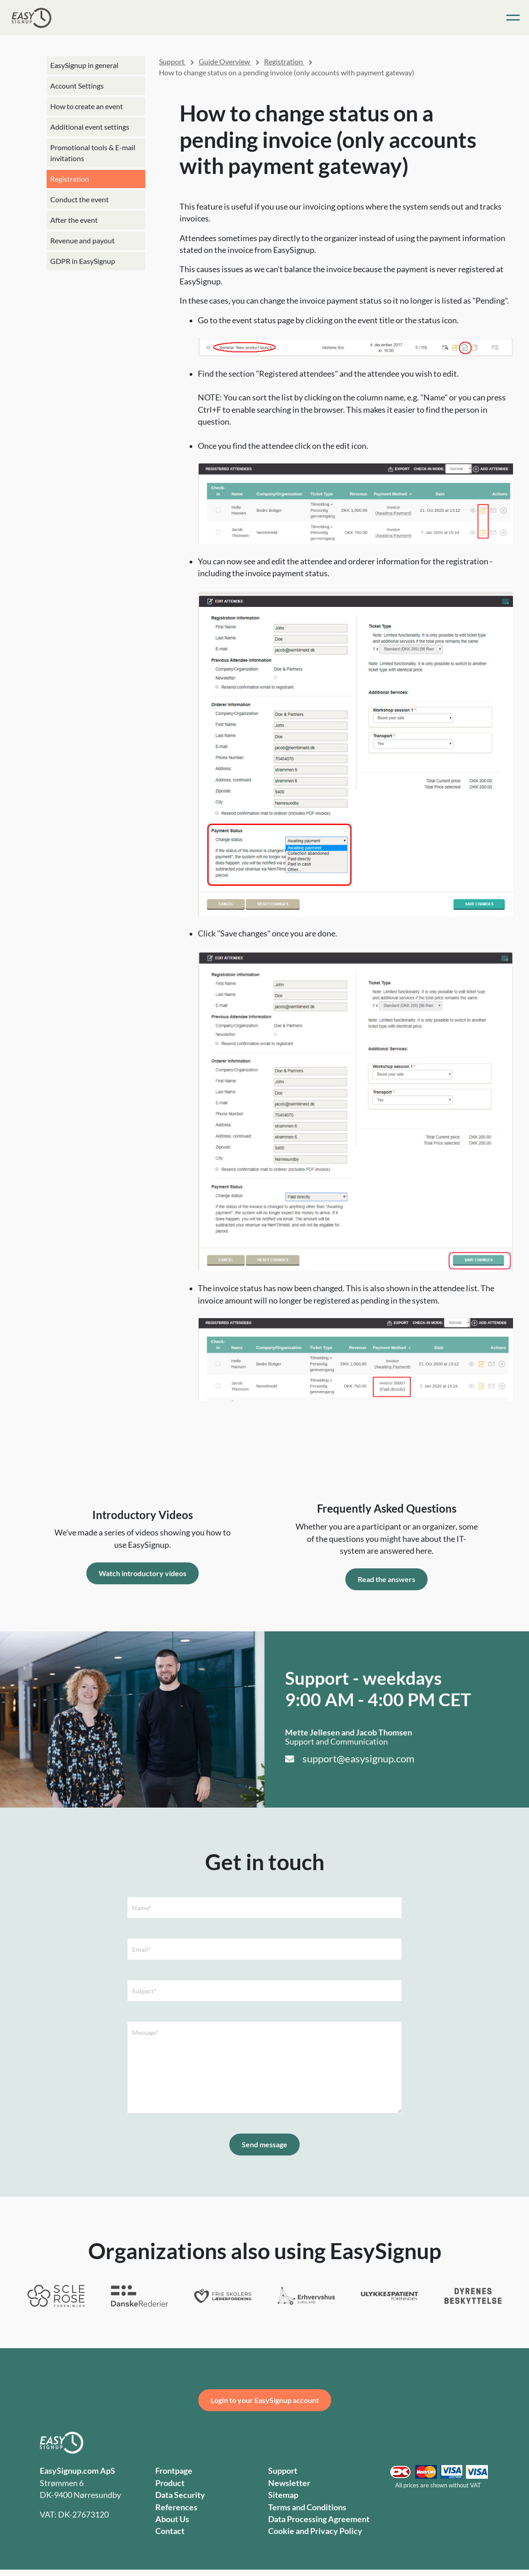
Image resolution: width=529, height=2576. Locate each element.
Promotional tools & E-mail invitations (92, 153)
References (176, 2507)
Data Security (180, 2495)
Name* (141, 1908)
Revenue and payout (82, 240)
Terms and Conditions (307, 2507)
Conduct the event (79, 199)
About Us (172, 2519)
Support (172, 61)
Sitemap (283, 2495)
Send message (264, 2144)
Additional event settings (89, 126)
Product (170, 2483)
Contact (170, 2531)
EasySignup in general (84, 65)
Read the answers (386, 1579)
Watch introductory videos (142, 1573)
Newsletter (289, 2483)
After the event (74, 220)
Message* (145, 2032)
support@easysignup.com (358, 1759)
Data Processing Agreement (319, 2519)
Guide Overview (225, 61)
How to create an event (86, 106)
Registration (69, 178)
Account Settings (77, 85)
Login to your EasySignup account (265, 2400)
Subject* (144, 1991)
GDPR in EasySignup (82, 261)
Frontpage (173, 2471)
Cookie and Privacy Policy (315, 2531)
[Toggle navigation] (513, 18)
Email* (141, 1949)
